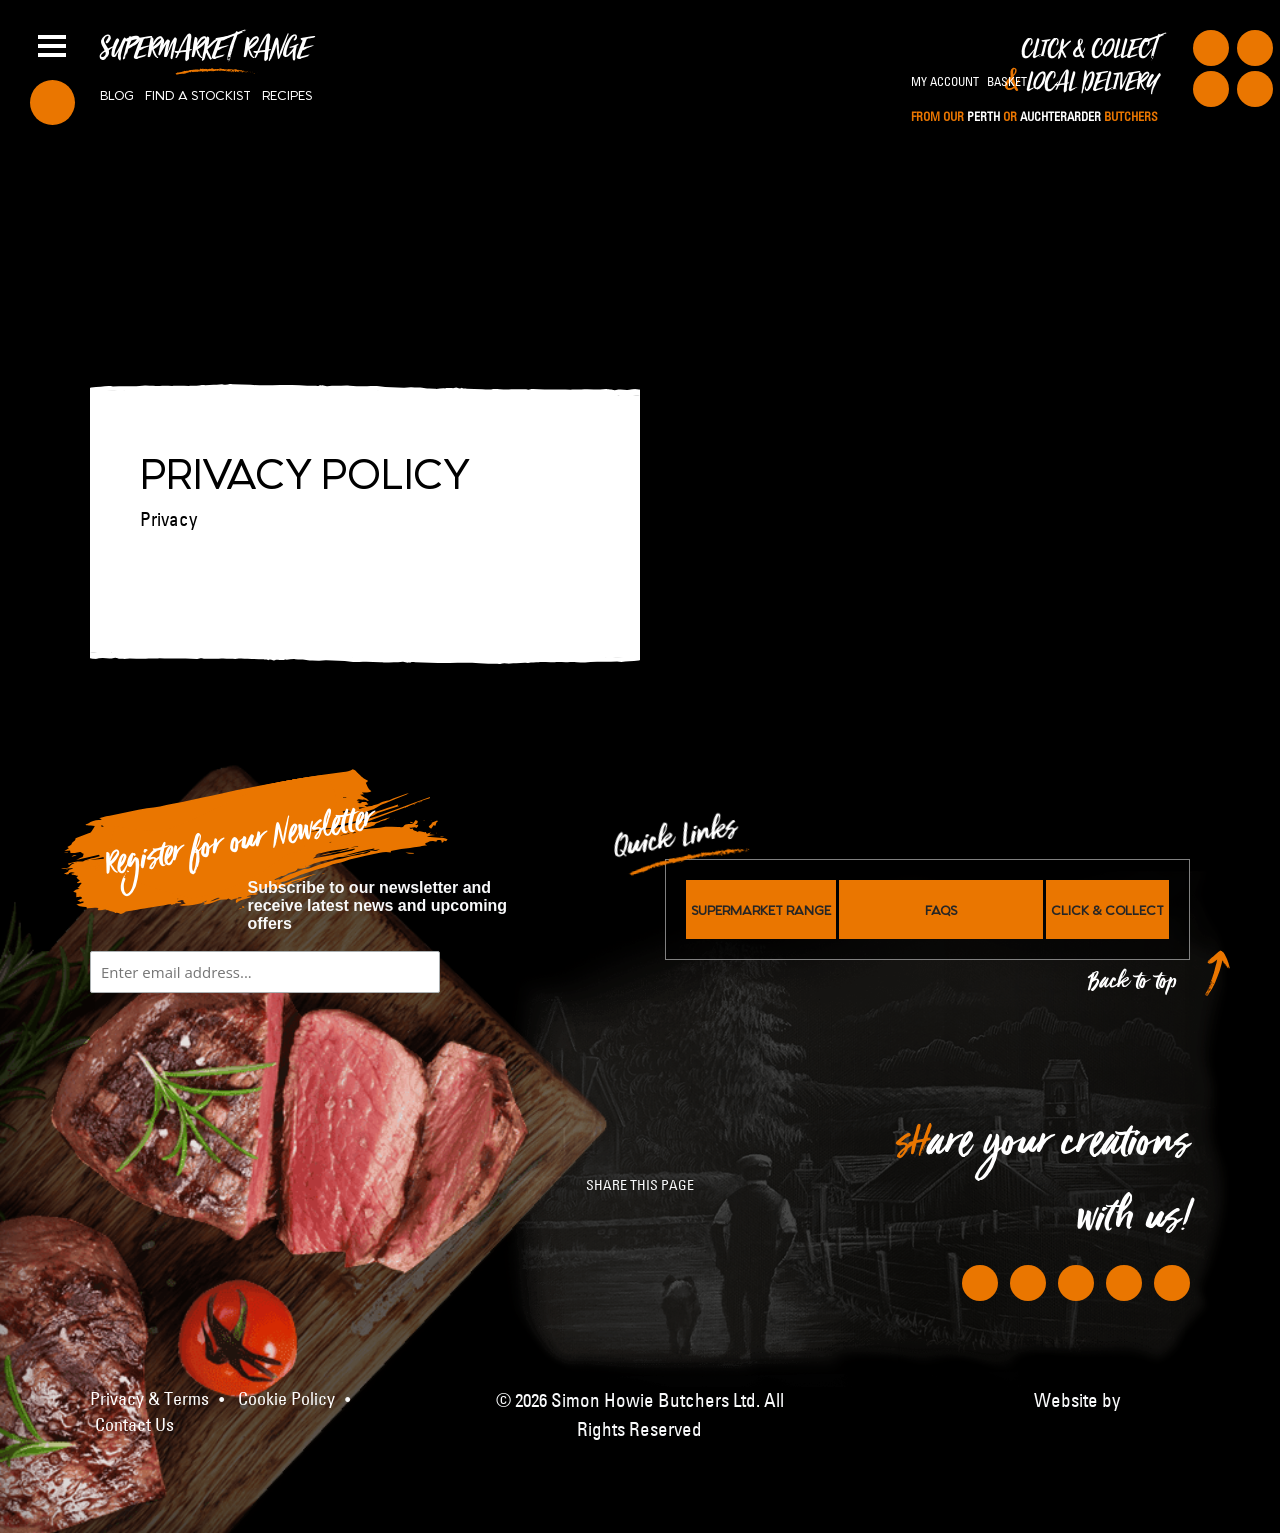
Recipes (287, 94)
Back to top (1133, 986)
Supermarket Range (205, 56)
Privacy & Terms (149, 1399)
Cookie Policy (286, 1399)
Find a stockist (198, 94)
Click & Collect (1034, 81)
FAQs (941, 909)
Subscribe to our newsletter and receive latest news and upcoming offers (378, 905)
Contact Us (134, 1425)
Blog (117, 94)
